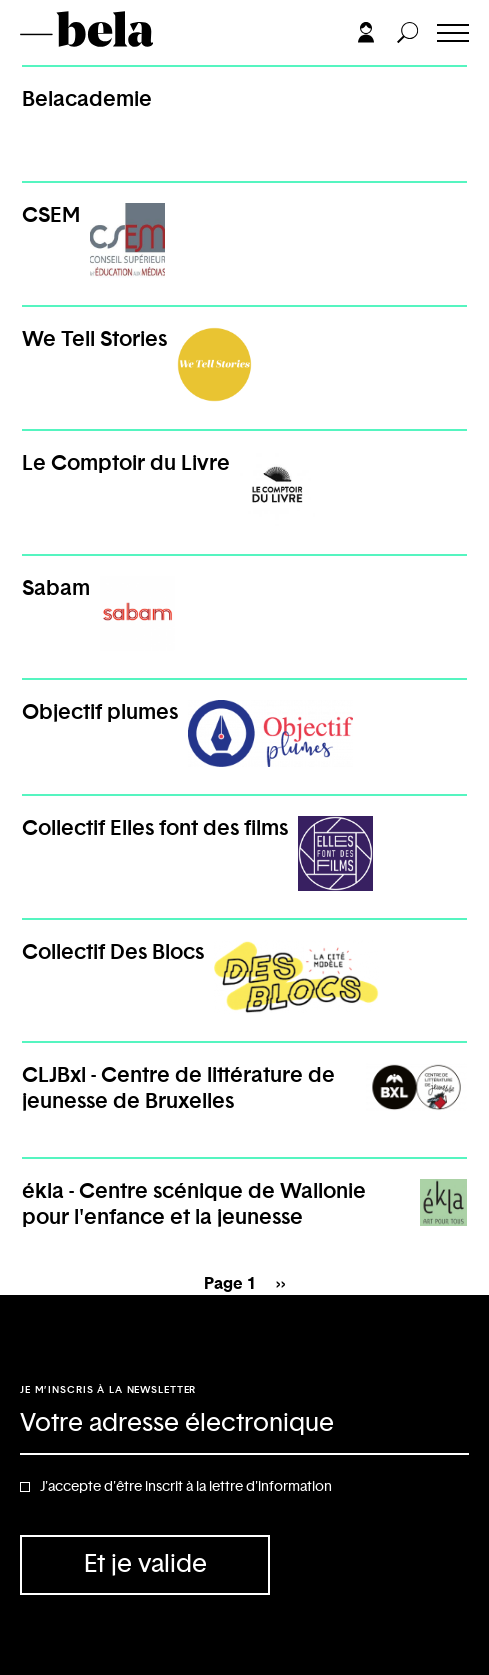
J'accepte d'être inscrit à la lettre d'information (186, 1487)
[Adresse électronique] (244, 1425)
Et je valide (145, 1564)
